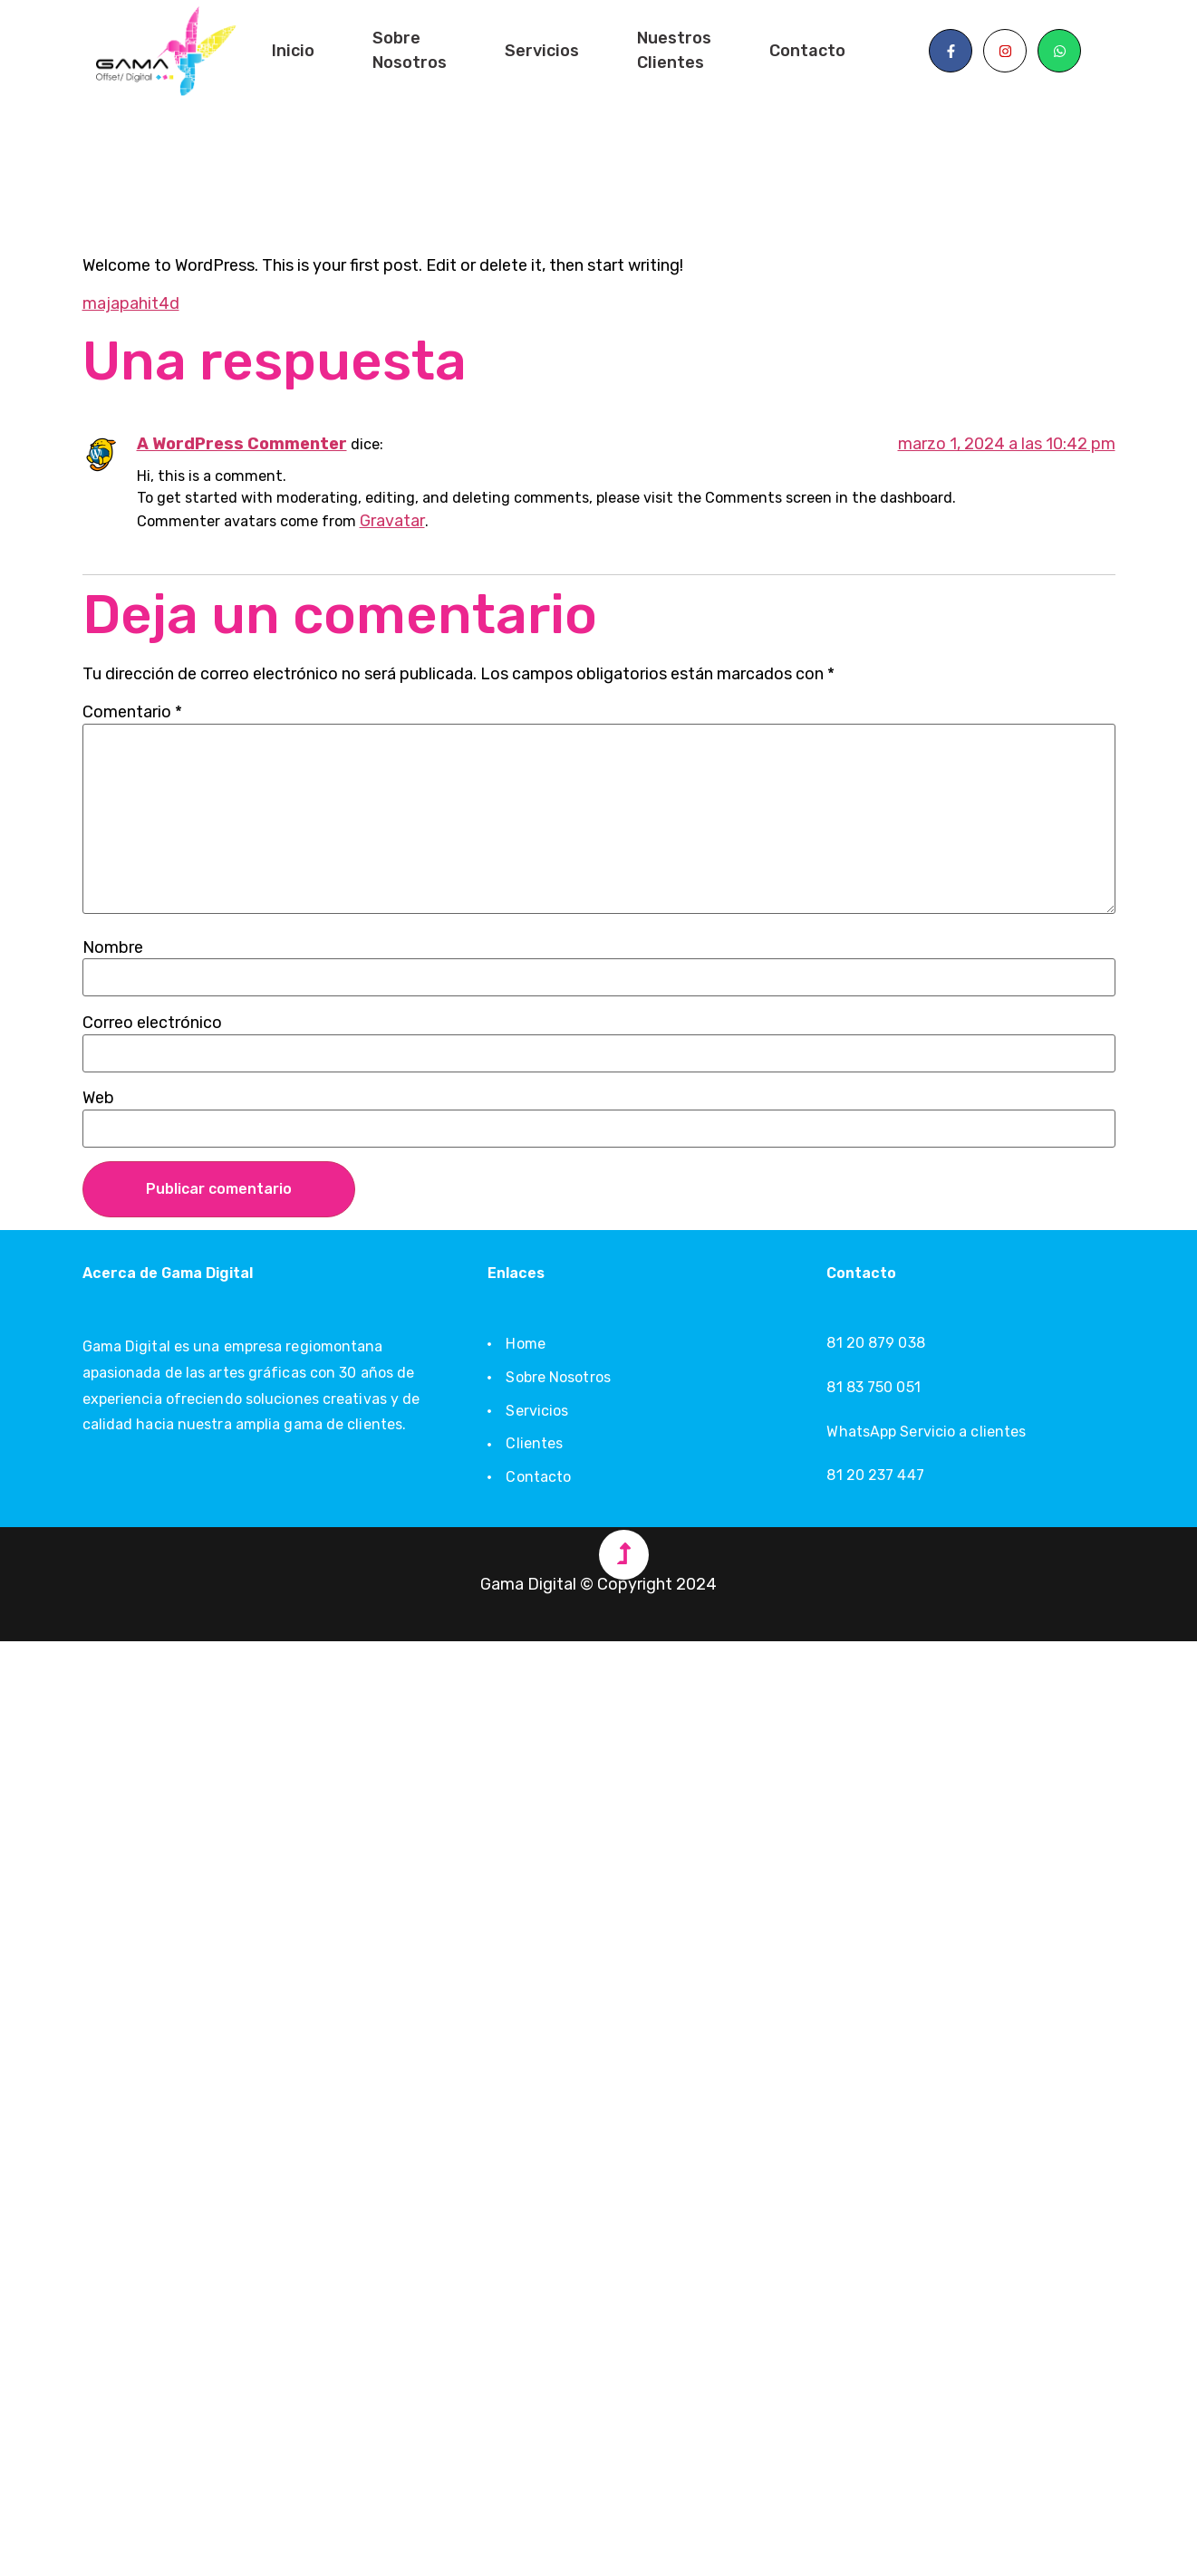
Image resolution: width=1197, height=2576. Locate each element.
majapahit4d (130, 303)
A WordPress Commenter (242, 444)
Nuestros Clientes (674, 50)
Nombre (112, 947)
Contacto (807, 51)
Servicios (542, 51)
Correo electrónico (152, 1022)
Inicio (293, 51)
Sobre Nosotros (409, 50)
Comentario (132, 712)
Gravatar (392, 521)
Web (98, 1098)
